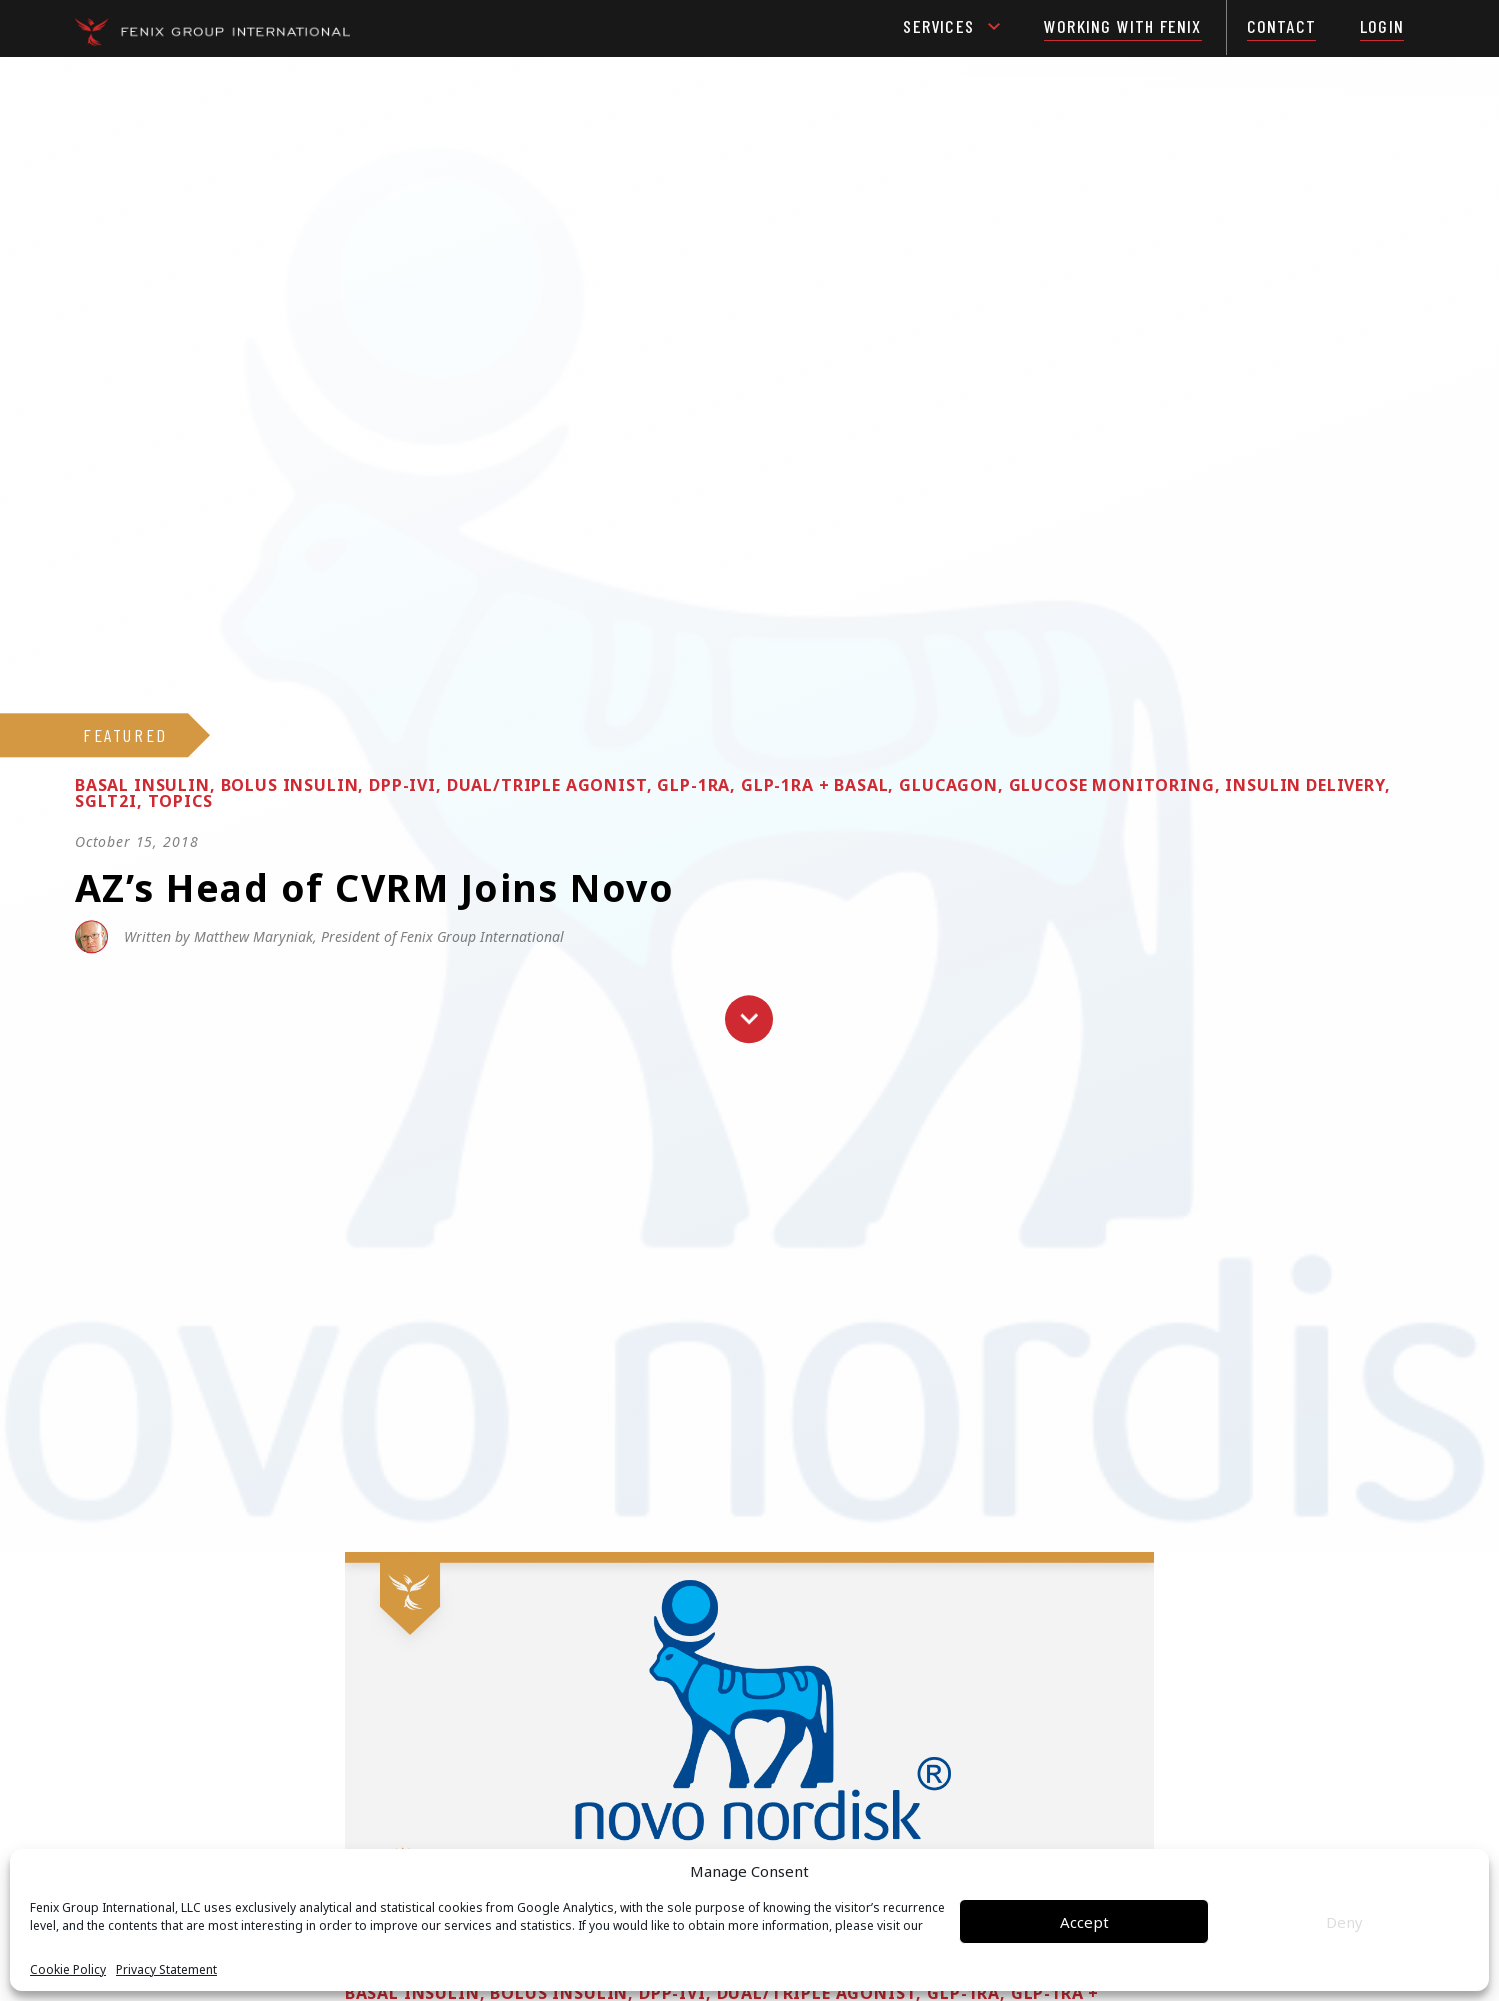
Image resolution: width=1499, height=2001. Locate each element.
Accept (1084, 1922)
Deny (1344, 1922)
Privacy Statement (166, 1970)
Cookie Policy (68, 1970)
